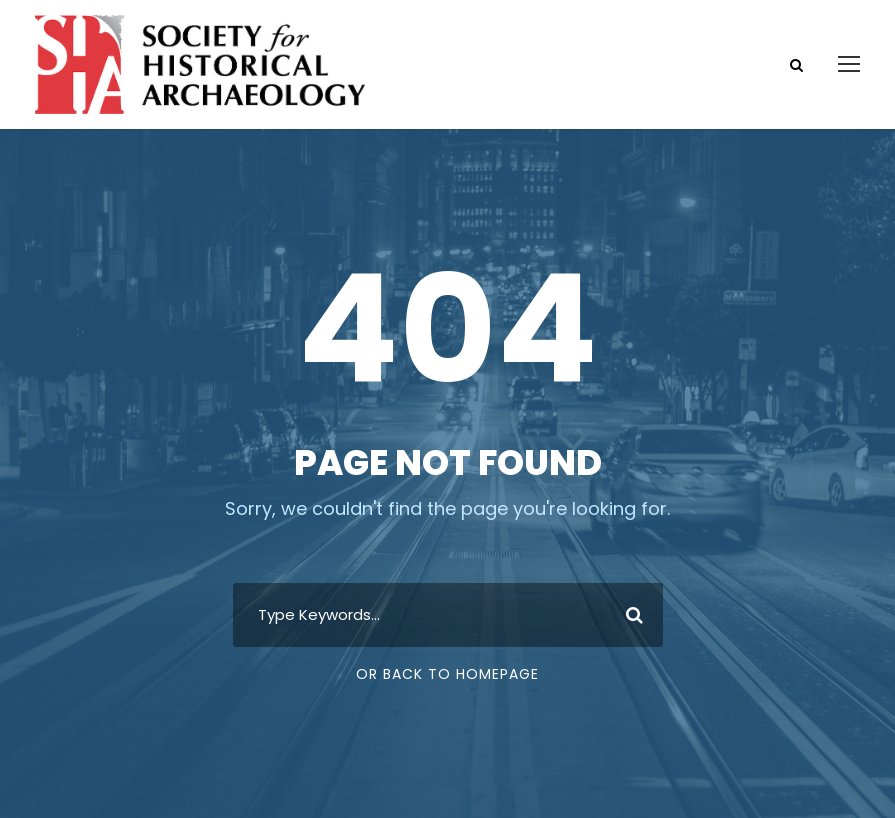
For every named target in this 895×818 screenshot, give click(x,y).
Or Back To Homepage (447, 674)
